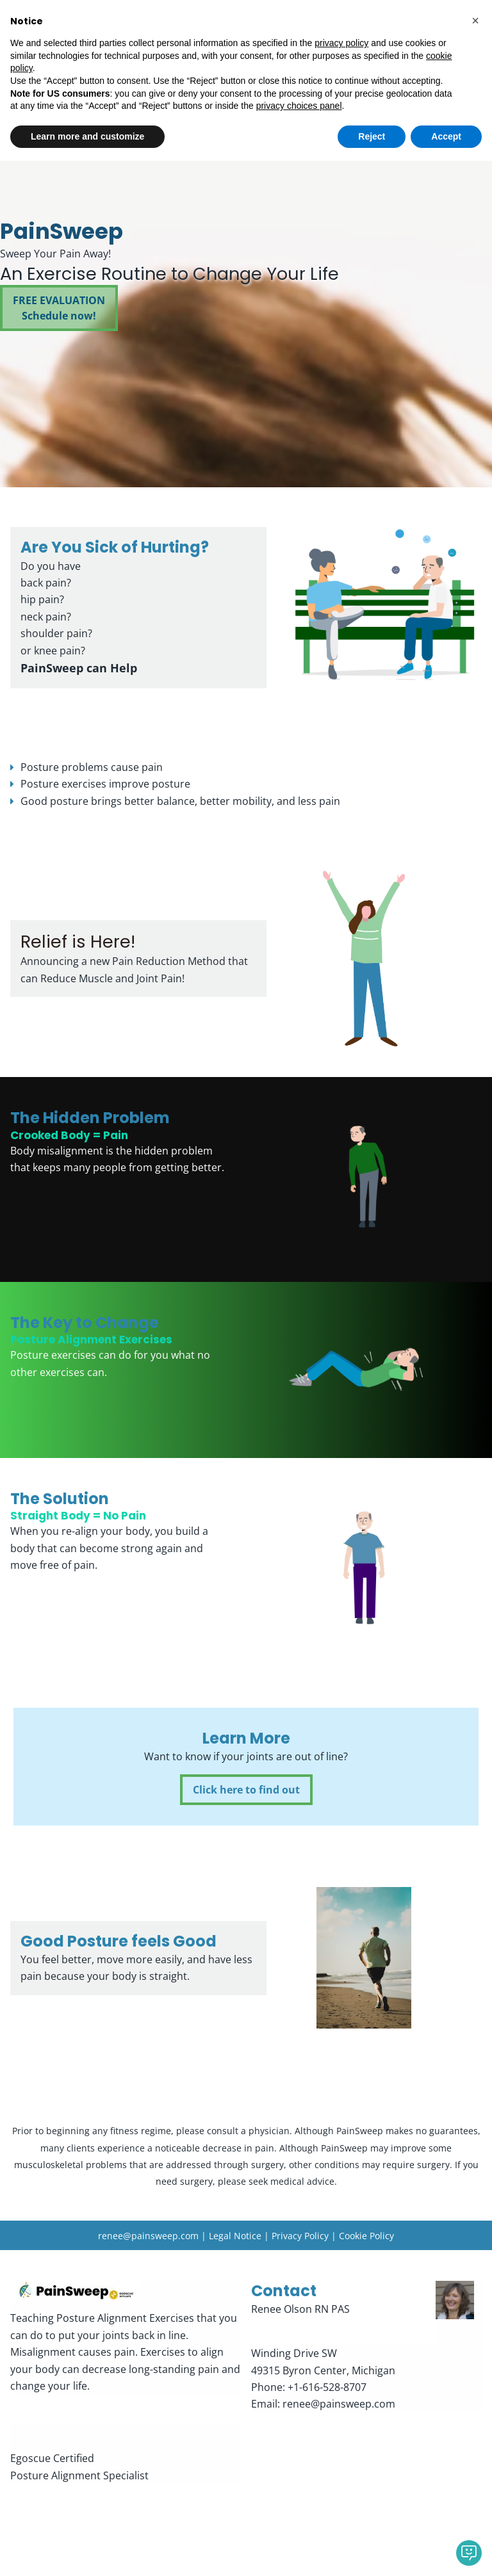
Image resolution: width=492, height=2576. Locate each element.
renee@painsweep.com (148, 2236)
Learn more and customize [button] (87, 2551)
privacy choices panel (299, 2521)
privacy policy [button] (341, 2458)
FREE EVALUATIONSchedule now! (59, 308)
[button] (475, 2436)
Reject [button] (371, 2551)
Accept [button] (446, 2551)
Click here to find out (246, 1790)
